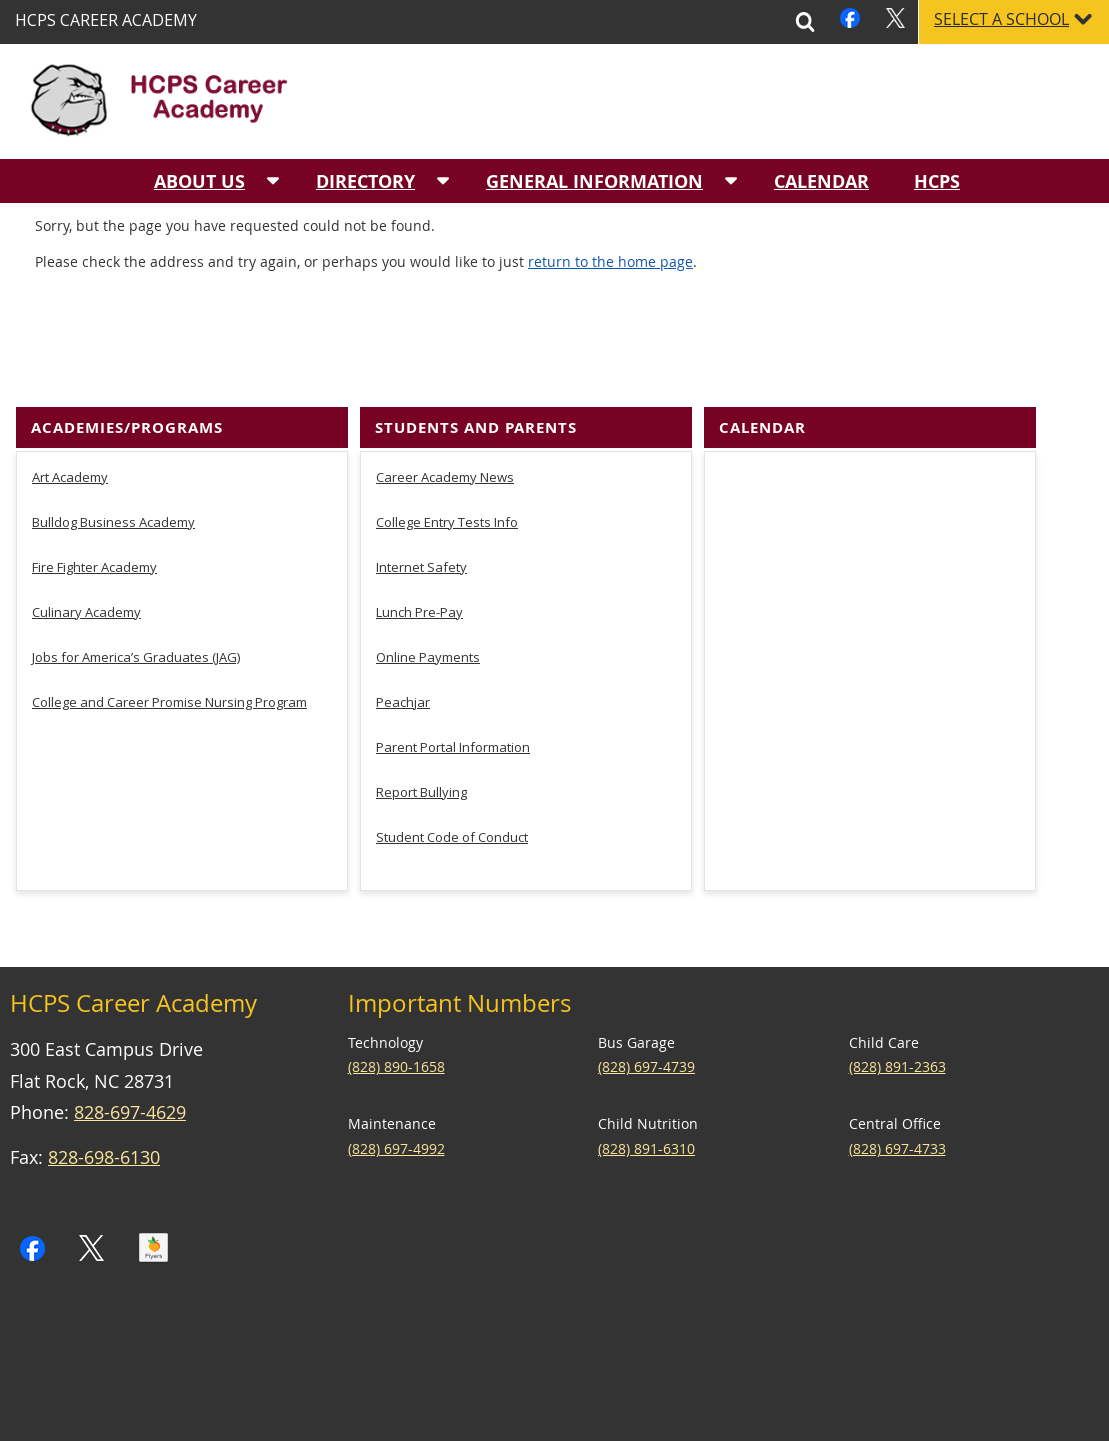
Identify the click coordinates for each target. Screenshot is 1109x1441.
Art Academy (70, 614)
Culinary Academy (86, 749)
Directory (365, 181)
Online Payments (428, 794)
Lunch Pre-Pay (419, 749)
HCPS (937, 181)
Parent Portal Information (453, 884)
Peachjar (403, 839)
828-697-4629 (130, 1250)
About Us (199, 181)
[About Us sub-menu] (273, 181)
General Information (594, 181)
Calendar (821, 181)
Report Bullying (421, 929)
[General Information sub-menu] (731, 181)
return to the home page (610, 398)
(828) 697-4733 (897, 1285)
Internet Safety (421, 704)
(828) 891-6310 (646, 1285)
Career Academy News (445, 614)
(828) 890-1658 (396, 1204)
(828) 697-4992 (396, 1285)
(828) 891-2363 (897, 1204)
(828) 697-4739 (646, 1204)
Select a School (1001, 19)
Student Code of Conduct (452, 974)
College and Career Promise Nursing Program (169, 839)
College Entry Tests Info (447, 659)
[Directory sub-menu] (443, 181)
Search (805, 22)
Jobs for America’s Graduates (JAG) (136, 794)
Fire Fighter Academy (94, 704)
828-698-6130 (104, 1295)
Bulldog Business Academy (113, 659)
